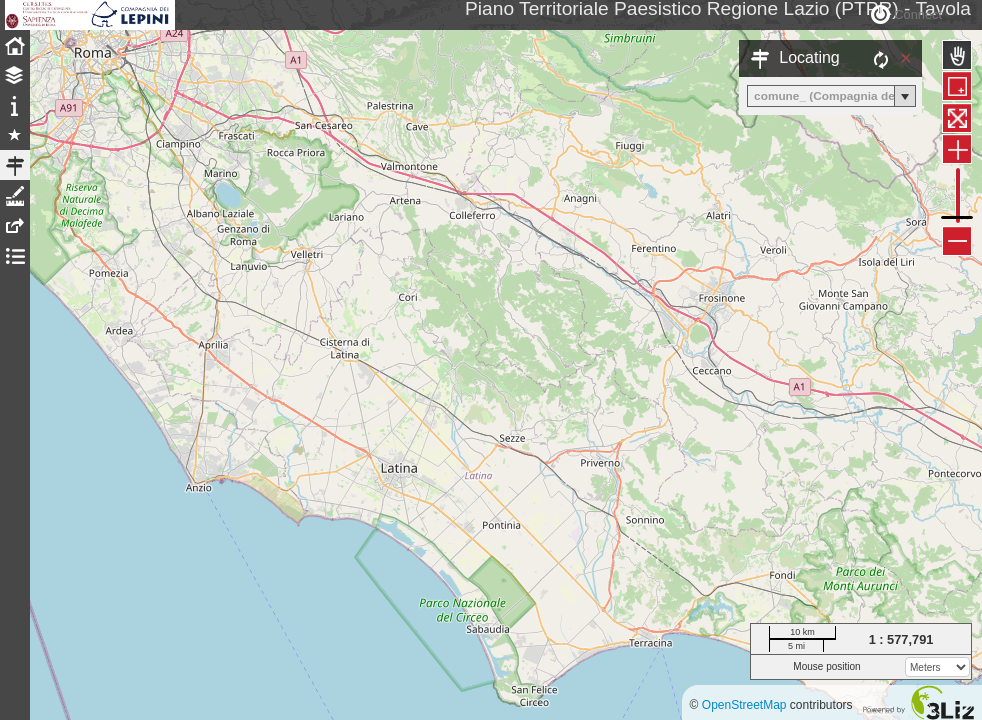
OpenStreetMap (744, 705)
